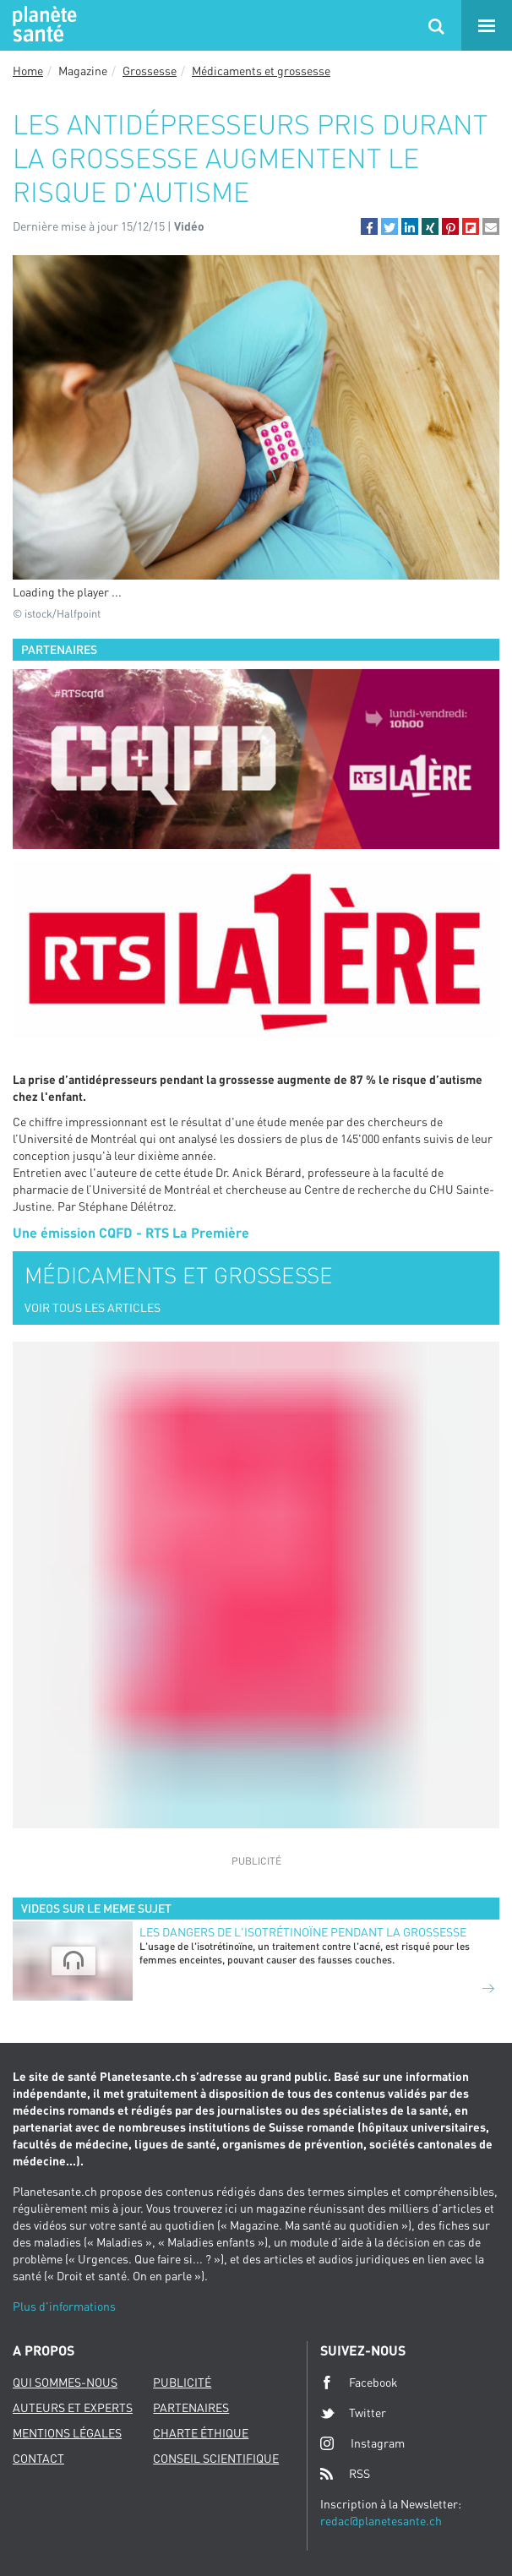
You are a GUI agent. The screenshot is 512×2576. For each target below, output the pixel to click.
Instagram (362, 2443)
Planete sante (42, 25)
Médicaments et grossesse (261, 70)
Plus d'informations (64, 2306)
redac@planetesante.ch (381, 2520)
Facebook (359, 2382)
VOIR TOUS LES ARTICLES (93, 1307)
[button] (369, 226)
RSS (345, 2473)
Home (28, 70)
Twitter (353, 2412)
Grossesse (150, 70)
